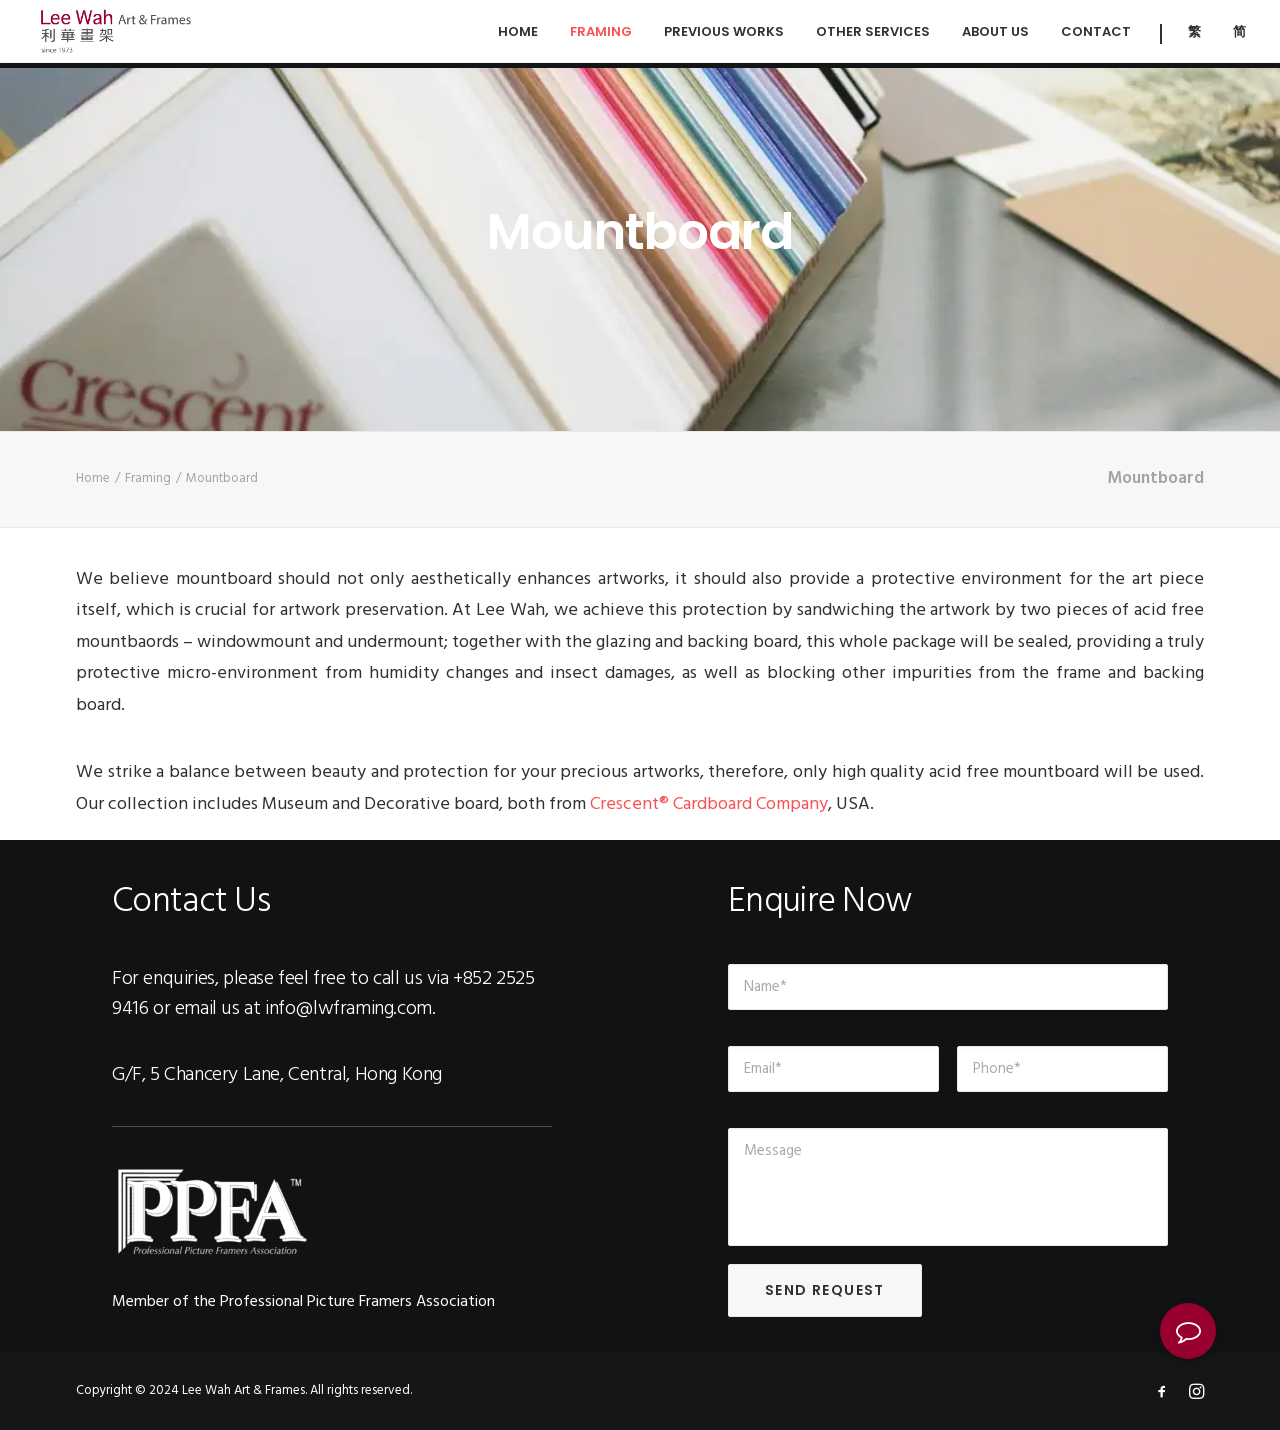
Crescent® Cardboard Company (709, 804)
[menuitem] (1194, 34)
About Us (995, 34)
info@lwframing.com (348, 1009)
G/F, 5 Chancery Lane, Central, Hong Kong (277, 1075)
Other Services (873, 34)
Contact (1096, 34)
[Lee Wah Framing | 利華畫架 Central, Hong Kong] (119, 34)
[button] (1188, 1331)
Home (518, 34)
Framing (601, 34)
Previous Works (724, 34)
